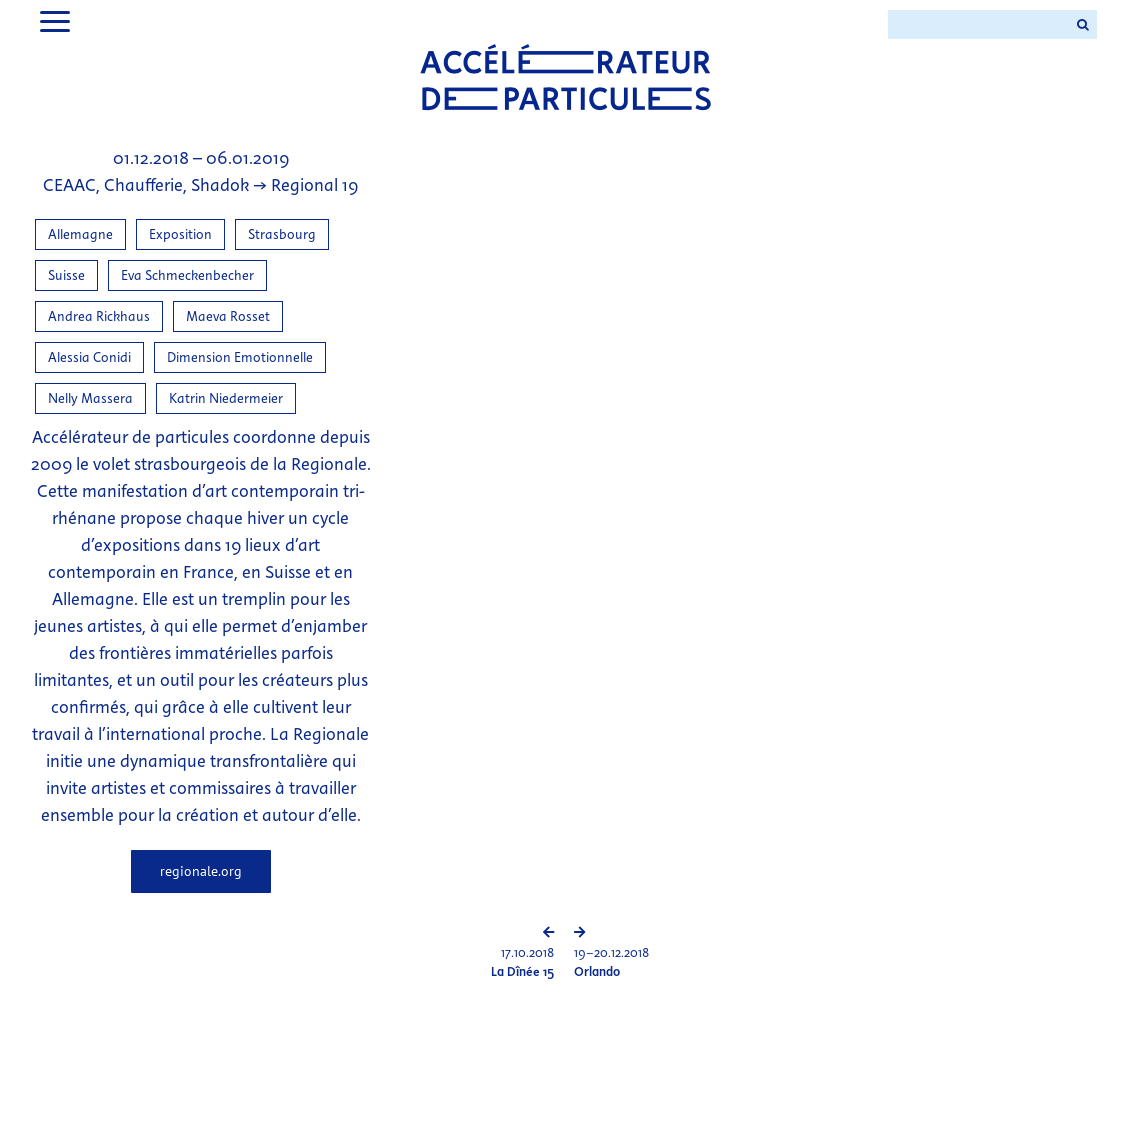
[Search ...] (978, 24)
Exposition (180, 234)
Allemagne (80, 234)
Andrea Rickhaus (99, 316)
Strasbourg (282, 234)
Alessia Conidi (89, 357)
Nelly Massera (90, 398)
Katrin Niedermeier (226, 398)
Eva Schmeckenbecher (187, 275)
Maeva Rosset (228, 316)
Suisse (66, 275)
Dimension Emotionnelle (240, 357)
